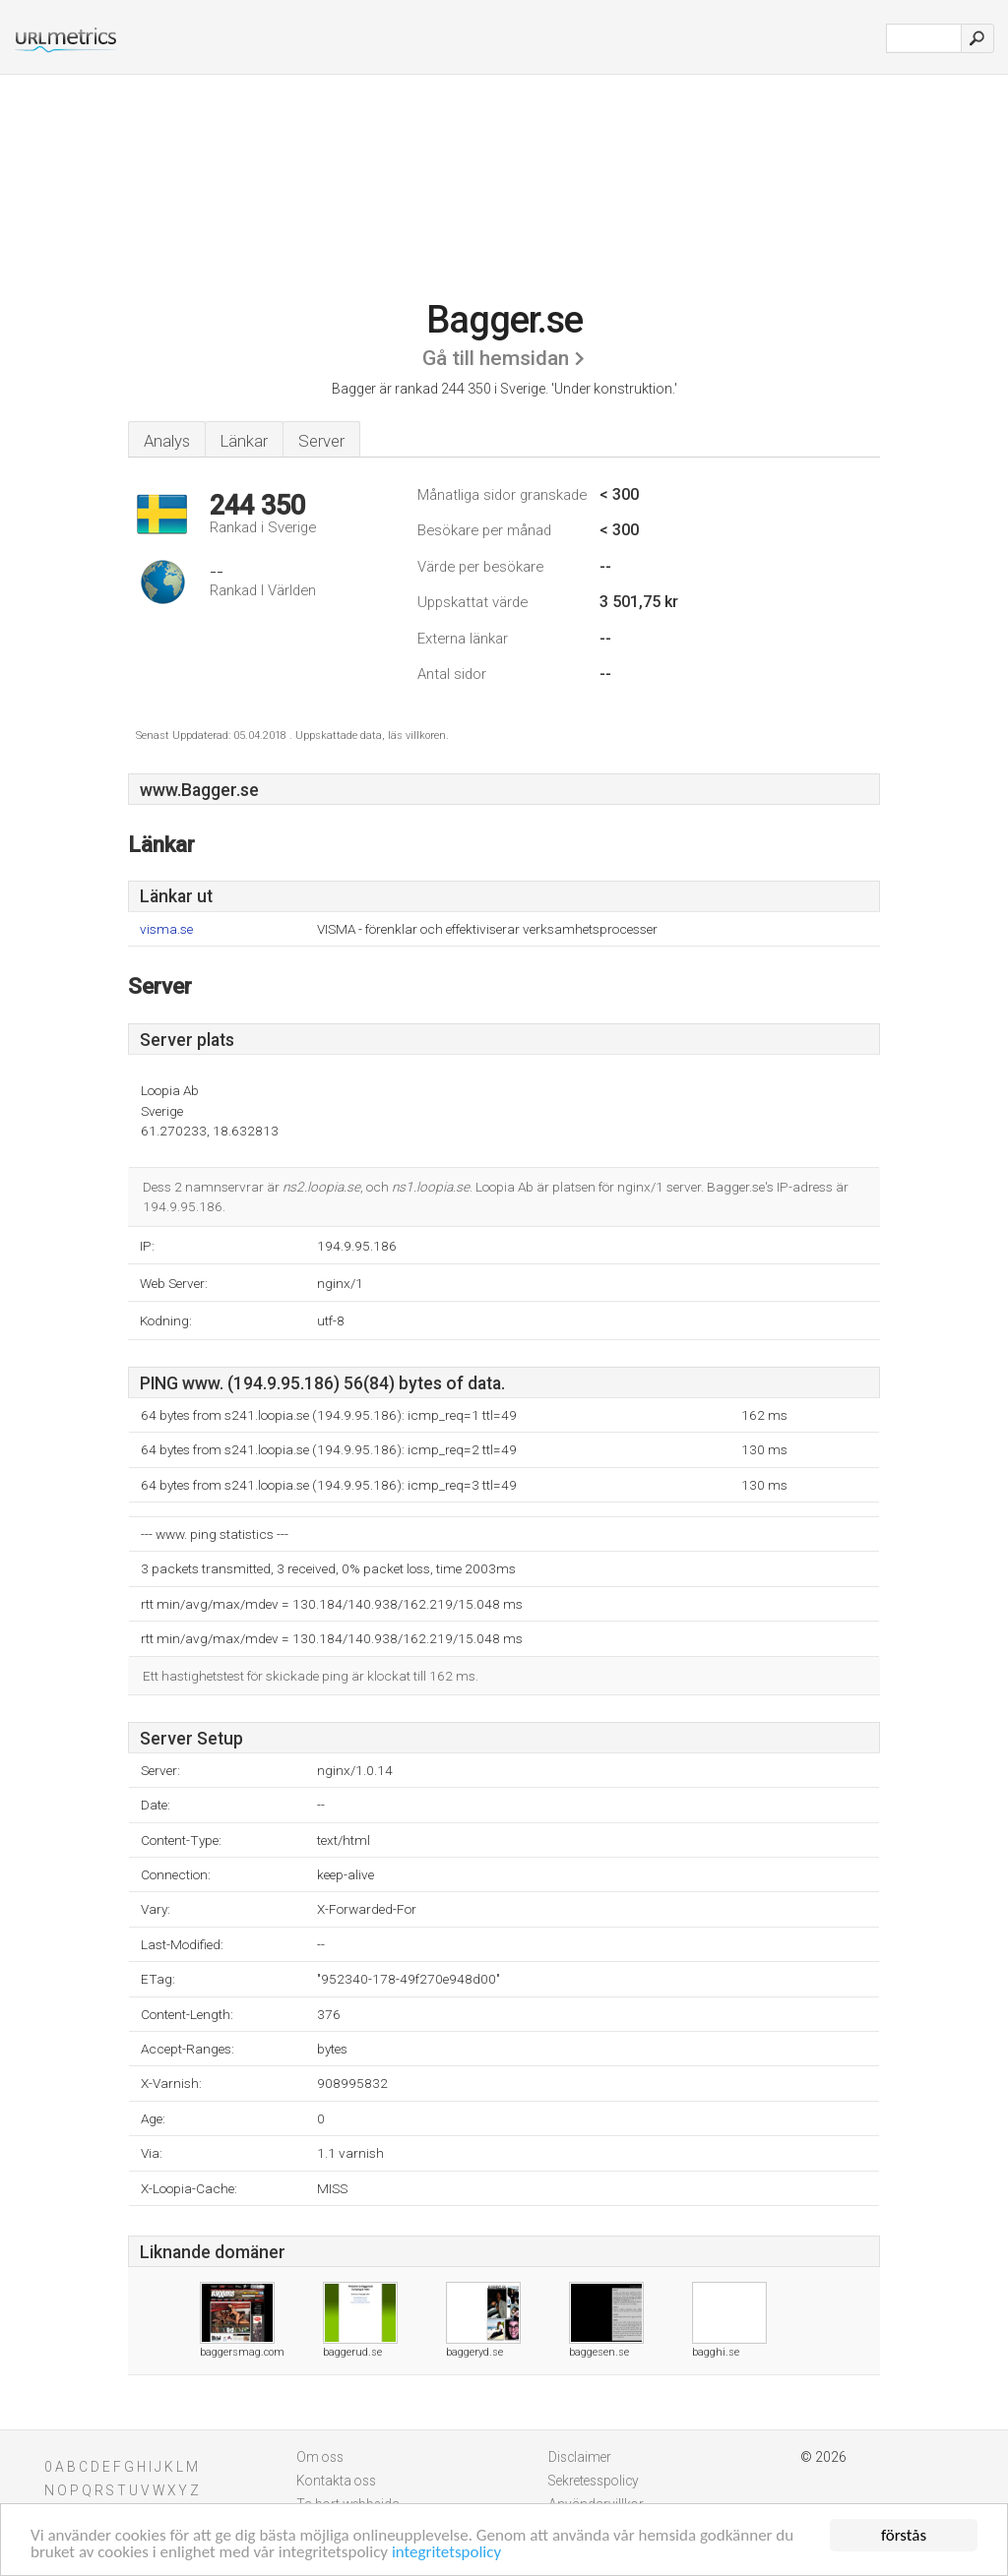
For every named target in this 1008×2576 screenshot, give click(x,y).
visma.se (166, 929)
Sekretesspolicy (593, 2480)
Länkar (244, 441)
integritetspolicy (446, 2552)
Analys (167, 441)
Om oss (320, 2457)
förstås (903, 2535)
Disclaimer (579, 2457)
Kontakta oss (336, 2480)
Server (321, 441)
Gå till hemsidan (495, 358)
